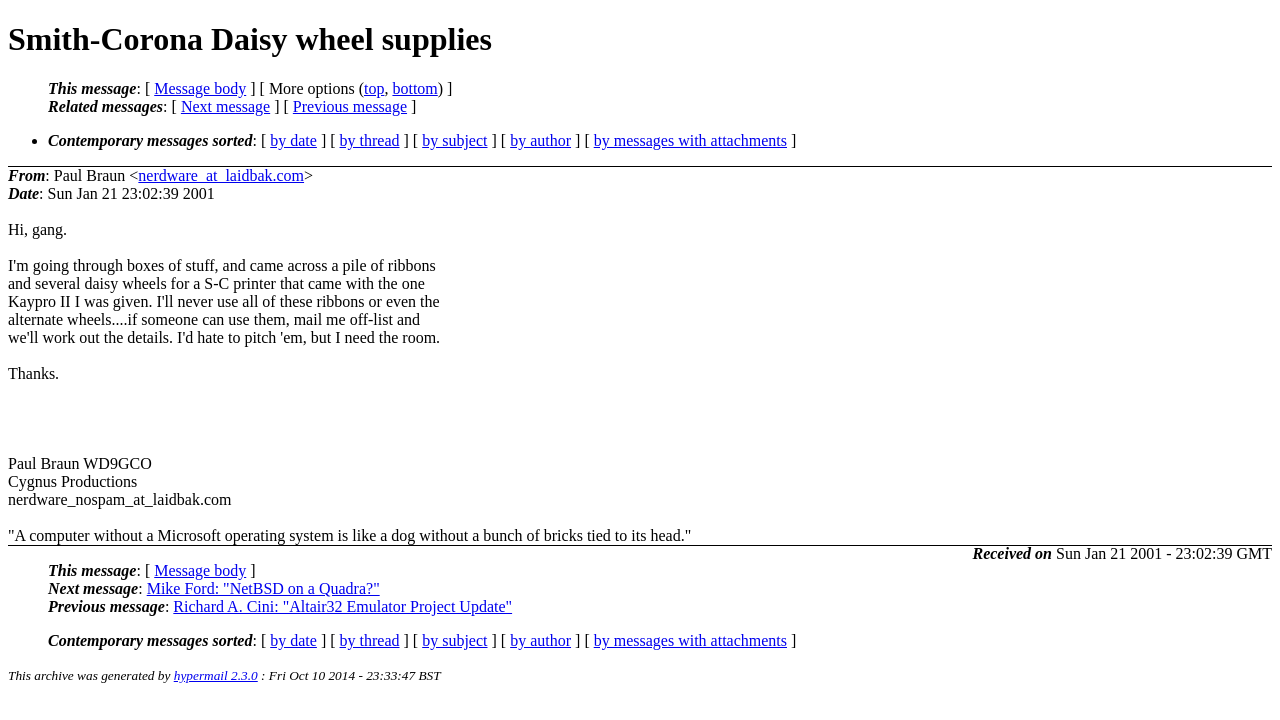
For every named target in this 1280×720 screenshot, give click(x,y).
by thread (370, 140)
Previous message (350, 106)
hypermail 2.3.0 (216, 675)
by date (293, 140)
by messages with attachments (690, 140)
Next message (225, 106)
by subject (454, 140)
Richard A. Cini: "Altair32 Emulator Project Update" (342, 606)
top (374, 88)
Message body (200, 88)
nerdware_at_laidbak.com (221, 175)
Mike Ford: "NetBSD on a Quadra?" (263, 588)
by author (540, 140)
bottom (414, 88)
